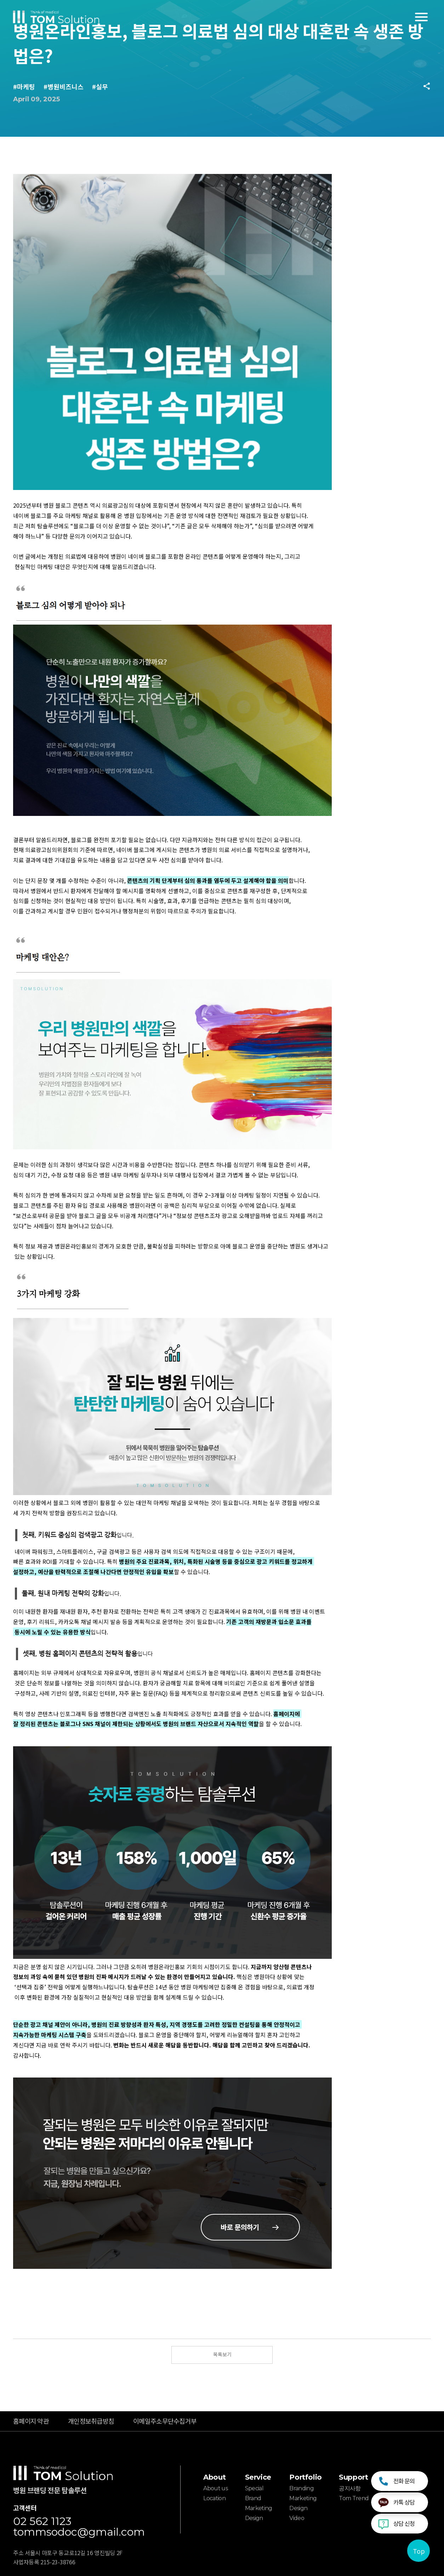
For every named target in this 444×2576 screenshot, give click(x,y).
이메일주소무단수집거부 (165, 2420)
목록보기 (222, 2354)
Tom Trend (354, 2498)
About (214, 2477)
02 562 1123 (42, 2521)
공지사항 (349, 2488)
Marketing (258, 2508)
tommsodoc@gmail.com (79, 2532)
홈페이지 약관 (31, 2420)
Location (214, 2498)
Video (296, 2518)
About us (215, 2488)
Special (254, 2488)
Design (254, 2518)
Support (353, 2477)
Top (419, 2550)
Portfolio (305, 2477)
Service (258, 2477)
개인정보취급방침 (91, 2420)
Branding (301, 2488)
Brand (253, 2498)
